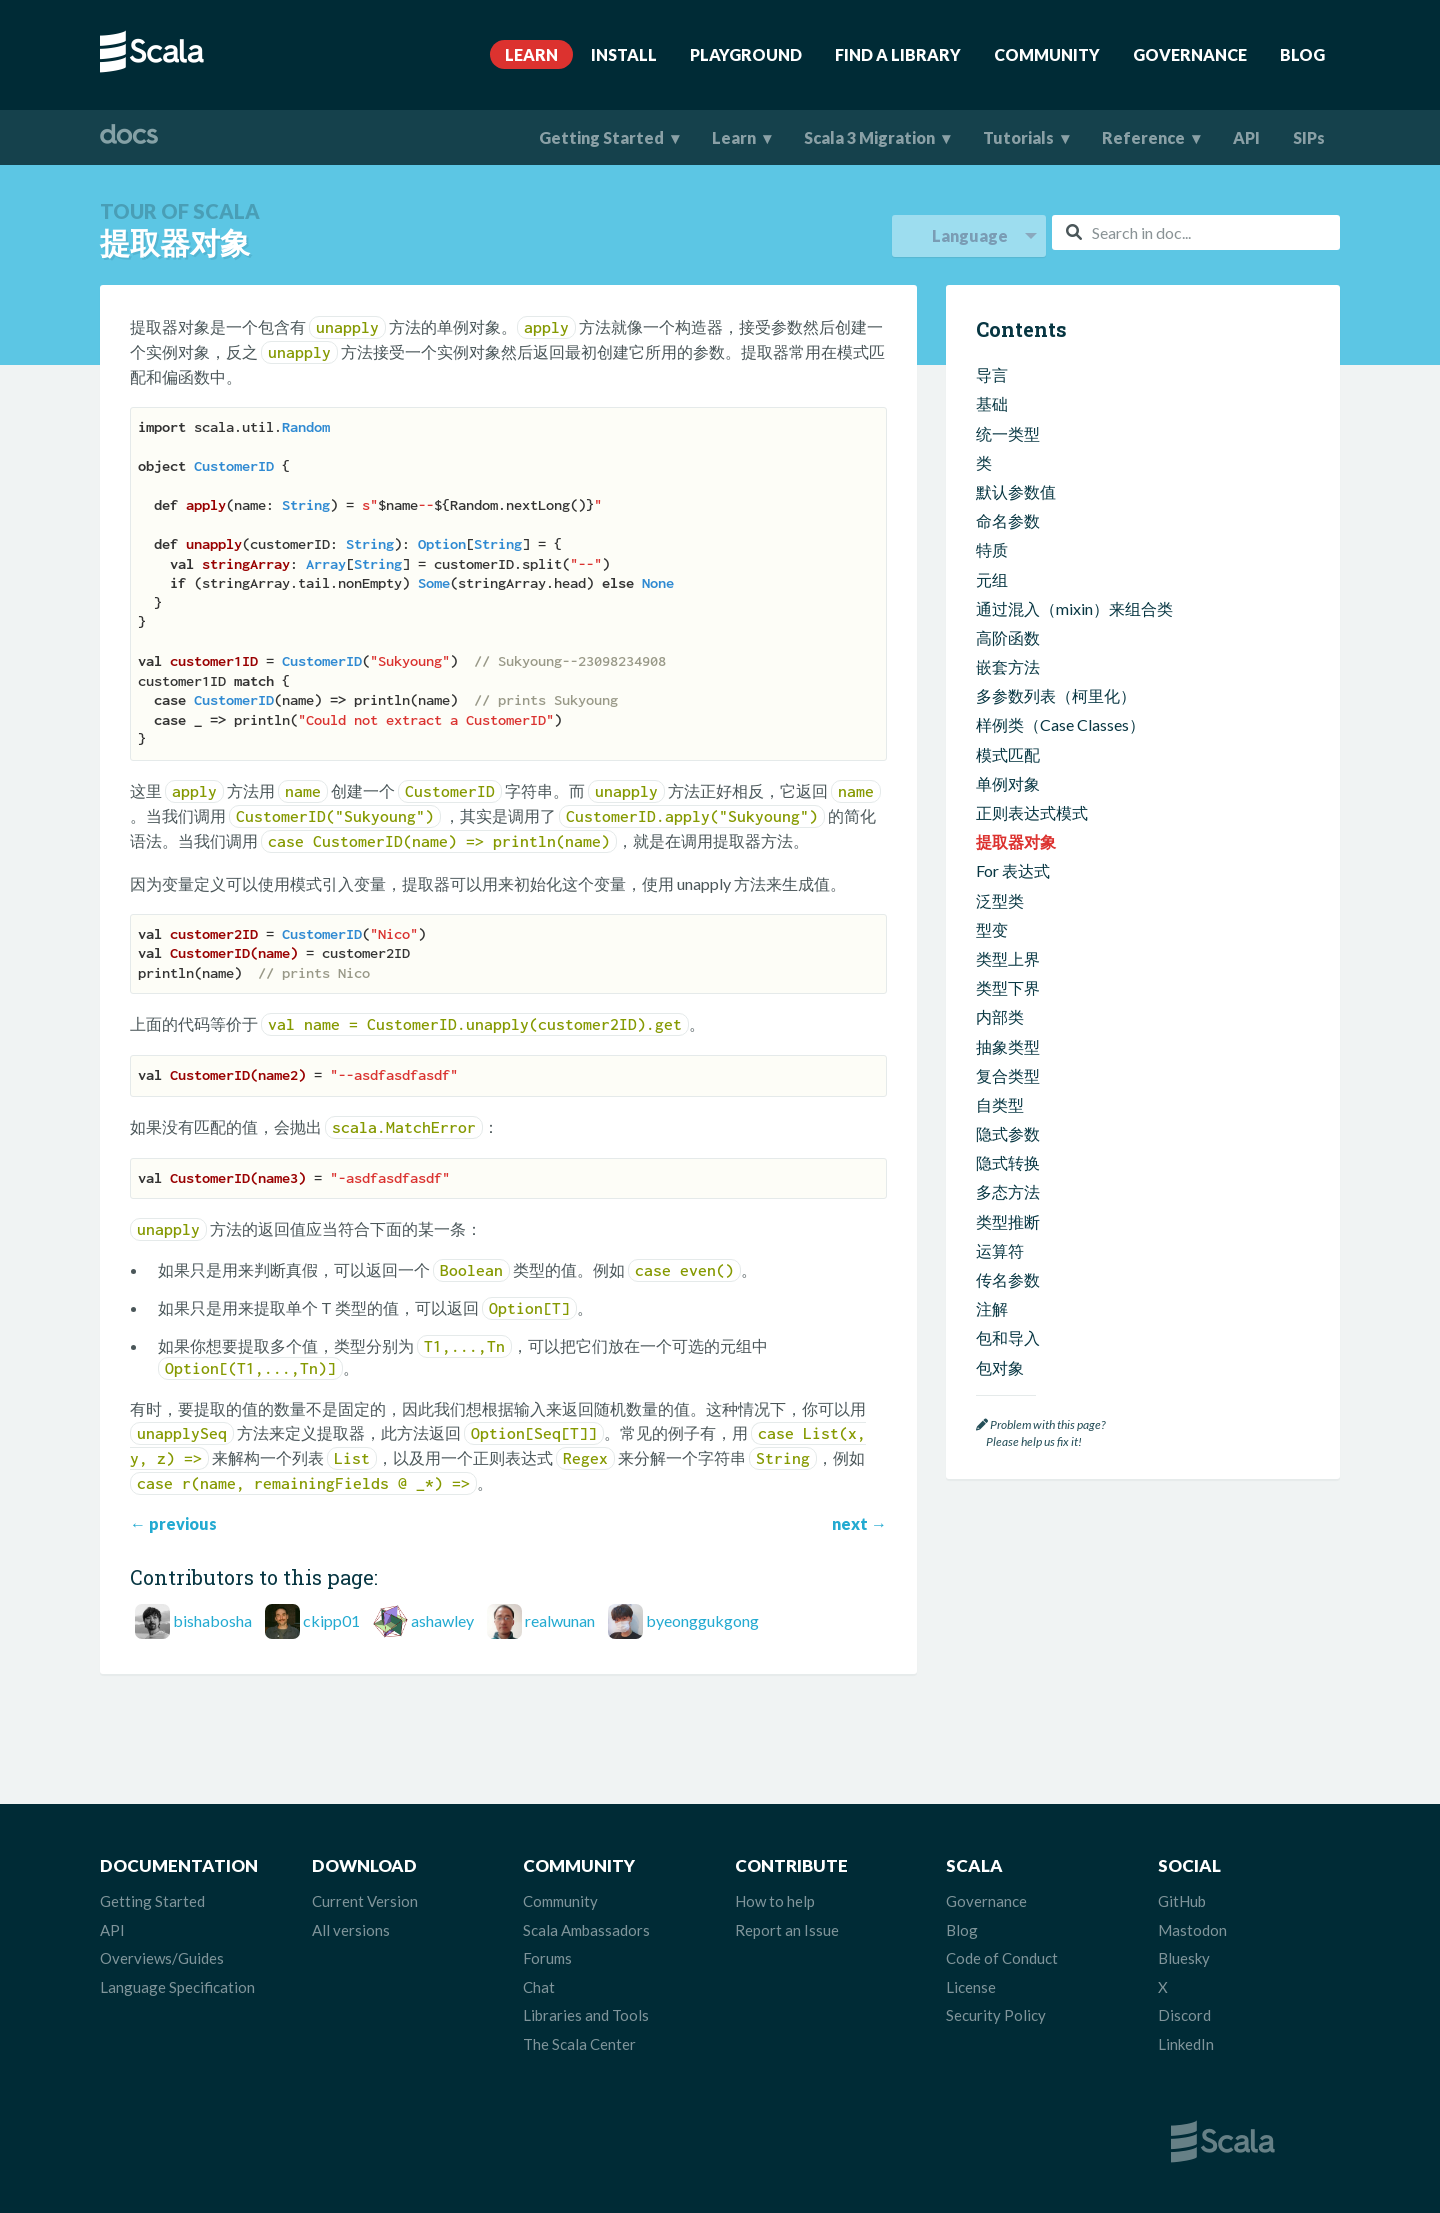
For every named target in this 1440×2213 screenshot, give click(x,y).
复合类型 (1008, 1075)
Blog (1302, 54)
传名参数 (1008, 1279)
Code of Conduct (1002, 1958)
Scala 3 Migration (869, 137)
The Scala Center (579, 2044)
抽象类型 (1008, 1046)
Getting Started (601, 137)
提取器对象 (1016, 841)
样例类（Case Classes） (1060, 724)
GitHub (1182, 1901)
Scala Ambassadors (586, 1930)
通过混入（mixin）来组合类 (1074, 608)
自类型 (1000, 1104)
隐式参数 (1008, 1133)
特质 (992, 549)
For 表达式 (1013, 870)
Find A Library (898, 54)
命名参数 (1008, 520)
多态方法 (1008, 1191)
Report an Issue (787, 1930)
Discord (1184, 2015)
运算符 (1000, 1250)
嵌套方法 (1008, 666)
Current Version (365, 1901)
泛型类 (1000, 900)
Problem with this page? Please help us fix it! (1040, 1433)
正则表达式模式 (1032, 812)
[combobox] (1196, 232)
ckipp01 (331, 1620)
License (971, 1987)
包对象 (1000, 1367)
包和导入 (1008, 1337)
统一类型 (1008, 433)
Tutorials (1018, 137)
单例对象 (1008, 783)
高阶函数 (1008, 637)
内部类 (1000, 1016)
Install (624, 54)
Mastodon (1192, 1930)
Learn (531, 54)
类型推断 (1008, 1221)
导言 (992, 374)
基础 (992, 403)
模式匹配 (1008, 754)
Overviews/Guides (162, 1958)
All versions (351, 1930)
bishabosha (212, 1620)
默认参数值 (1016, 491)
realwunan (560, 1620)
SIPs (1309, 137)
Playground (746, 54)
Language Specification (177, 1987)
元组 (992, 579)
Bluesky (1184, 1958)
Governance (1190, 54)
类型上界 (1008, 958)
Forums (547, 1958)
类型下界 (1008, 987)
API (1246, 137)
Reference (1143, 137)
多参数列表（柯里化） (1056, 695)
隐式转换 (1008, 1162)
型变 (992, 929)
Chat (539, 1987)
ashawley (442, 1620)
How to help (775, 1901)
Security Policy (996, 2015)
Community (1047, 54)
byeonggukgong (702, 1620)
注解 (992, 1308)
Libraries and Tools (586, 2015)
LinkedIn (1186, 2044)
